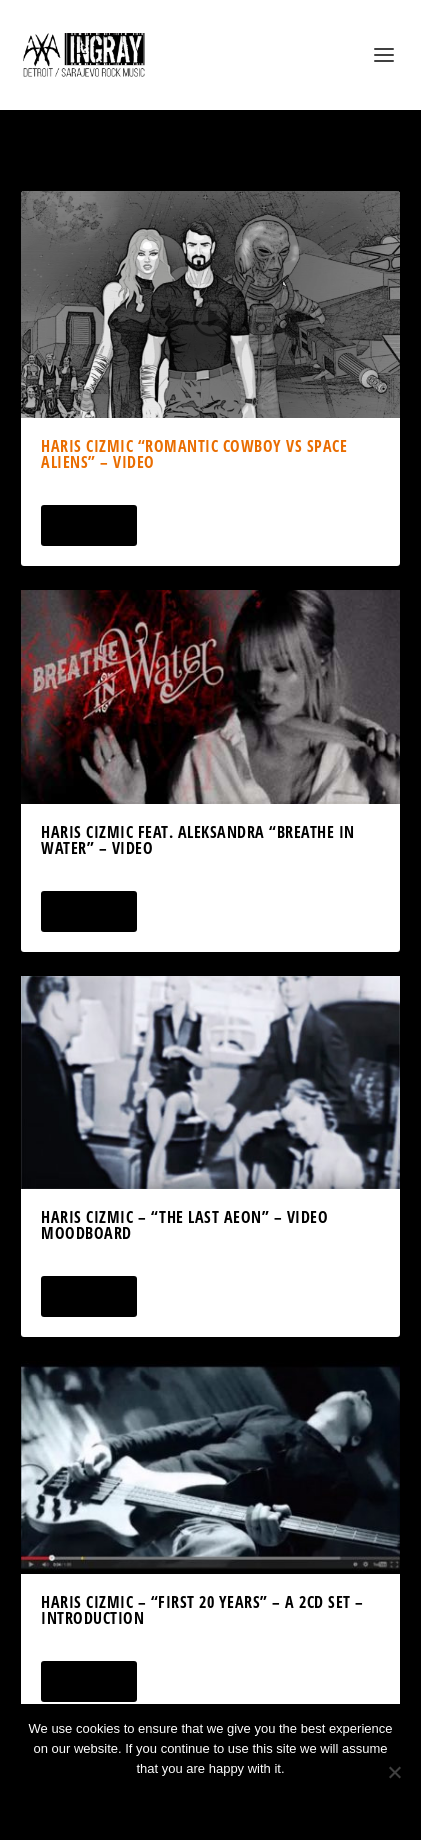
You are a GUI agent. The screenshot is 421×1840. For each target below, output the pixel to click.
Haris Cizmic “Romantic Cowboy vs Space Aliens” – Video (194, 454)
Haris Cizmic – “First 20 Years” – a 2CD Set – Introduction (202, 1610)
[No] (394, 1772)
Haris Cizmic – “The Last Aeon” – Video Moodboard (184, 1225)
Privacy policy (237, 1802)
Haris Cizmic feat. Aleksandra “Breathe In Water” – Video (198, 840)
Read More (88, 525)
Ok (139, 1802)
